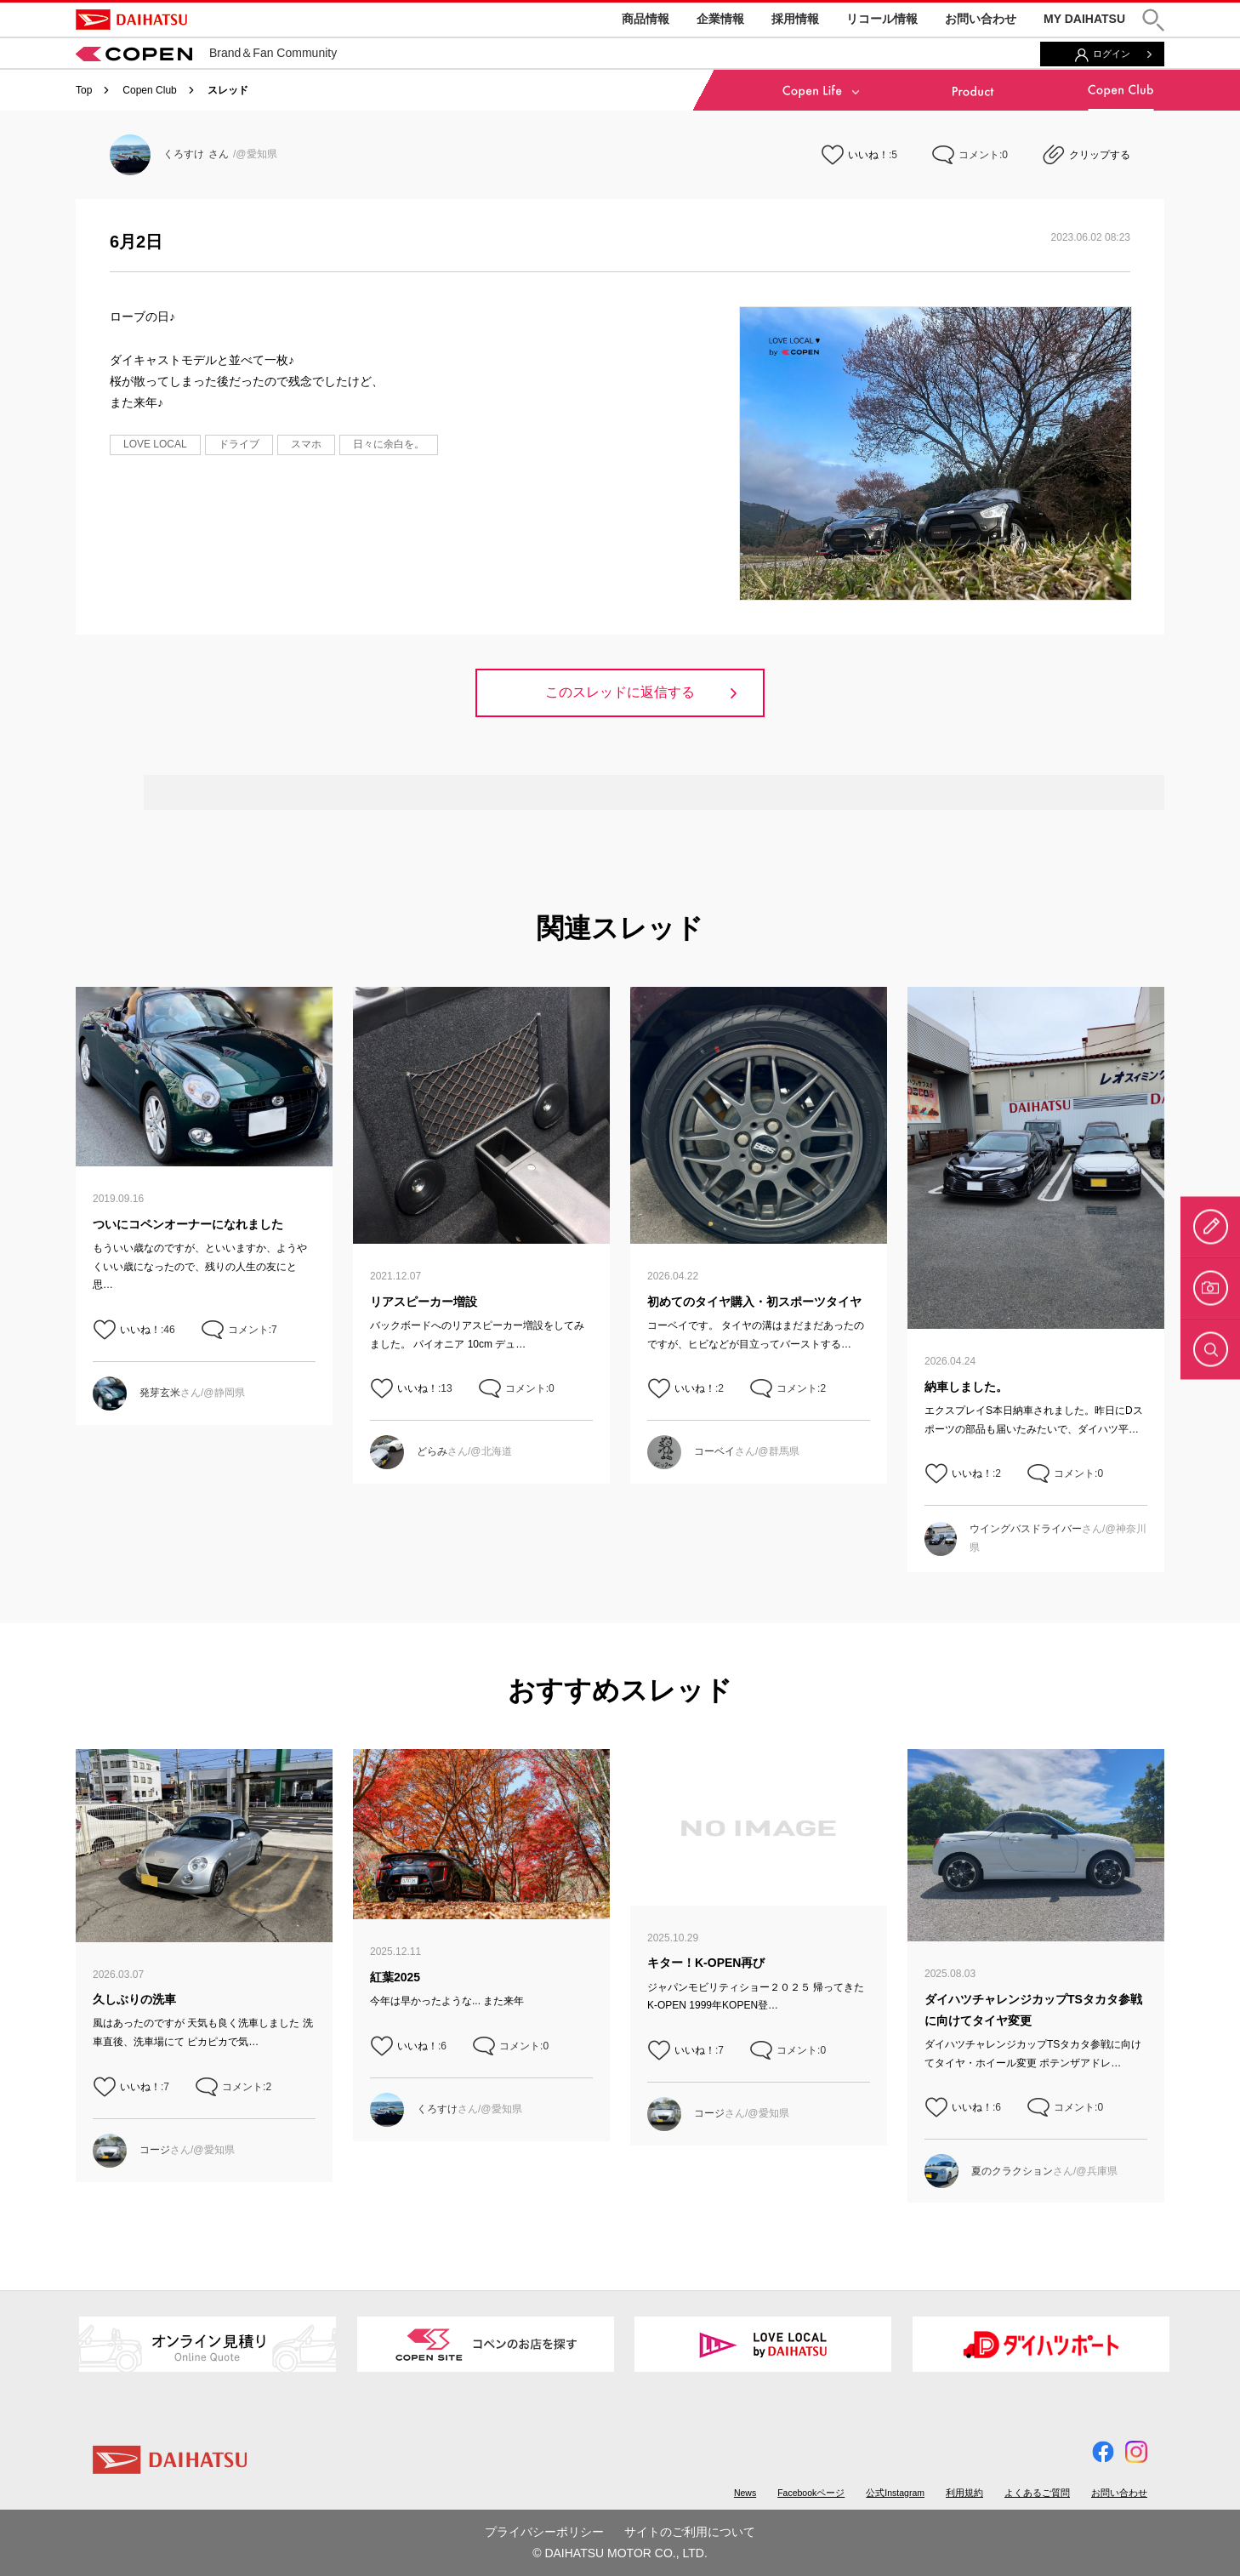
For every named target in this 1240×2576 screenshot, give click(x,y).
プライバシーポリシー (544, 2532)
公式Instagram (895, 2493)
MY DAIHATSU (1084, 19)
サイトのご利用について (689, 2532)
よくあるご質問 (1037, 2493)
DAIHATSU (131, 19)
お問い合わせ (980, 19)
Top (84, 90)
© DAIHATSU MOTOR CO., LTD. (620, 2553)
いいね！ (868, 155)
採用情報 (795, 19)
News (745, 2493)
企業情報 (720, 19)
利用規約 (964, 2493)
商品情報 (645, 19)
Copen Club (149, 90)
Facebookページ (811, 2493)
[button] (1153, 20)
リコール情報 (882, 19)
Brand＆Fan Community (206, 53)
